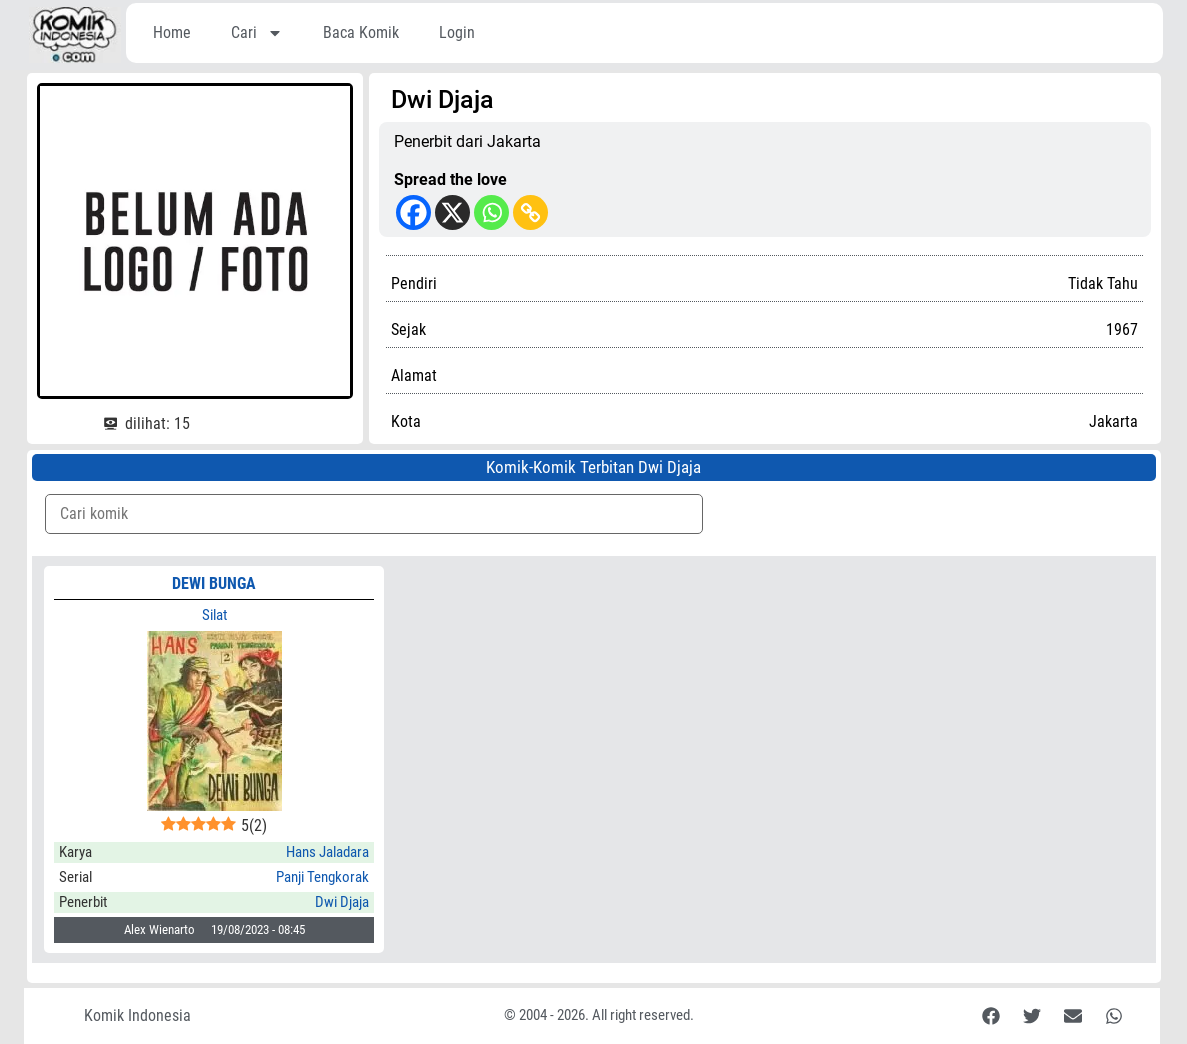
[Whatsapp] (491, 212)
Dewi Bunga (214, 583)
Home (172, 32)
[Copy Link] (530, 212)
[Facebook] (413, 212)
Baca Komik (361, 32)
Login (457, 32)
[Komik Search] (374, 514)
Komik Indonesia (137, 1015)
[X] (452, 212)
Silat (214, 615)
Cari (257, 33)
